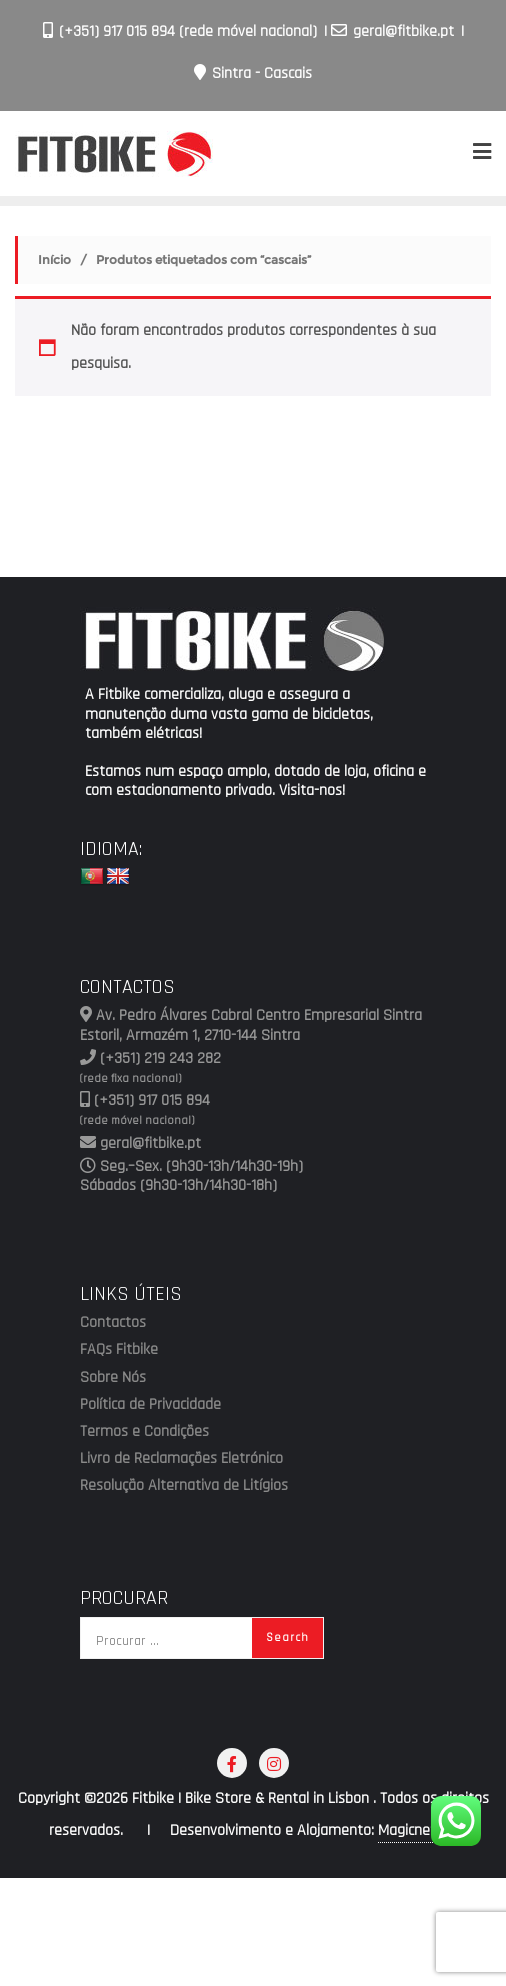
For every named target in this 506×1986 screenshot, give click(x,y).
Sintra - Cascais (253, 73)
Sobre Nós (113, 1378)
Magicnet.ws (417, 1830)
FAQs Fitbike (119, 1350)
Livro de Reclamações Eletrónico (181, 1459)
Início (54, 259)
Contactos (113, 1323)
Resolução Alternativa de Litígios (184, 1486)
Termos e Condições (144, 1432)
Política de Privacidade (150, 1405)
